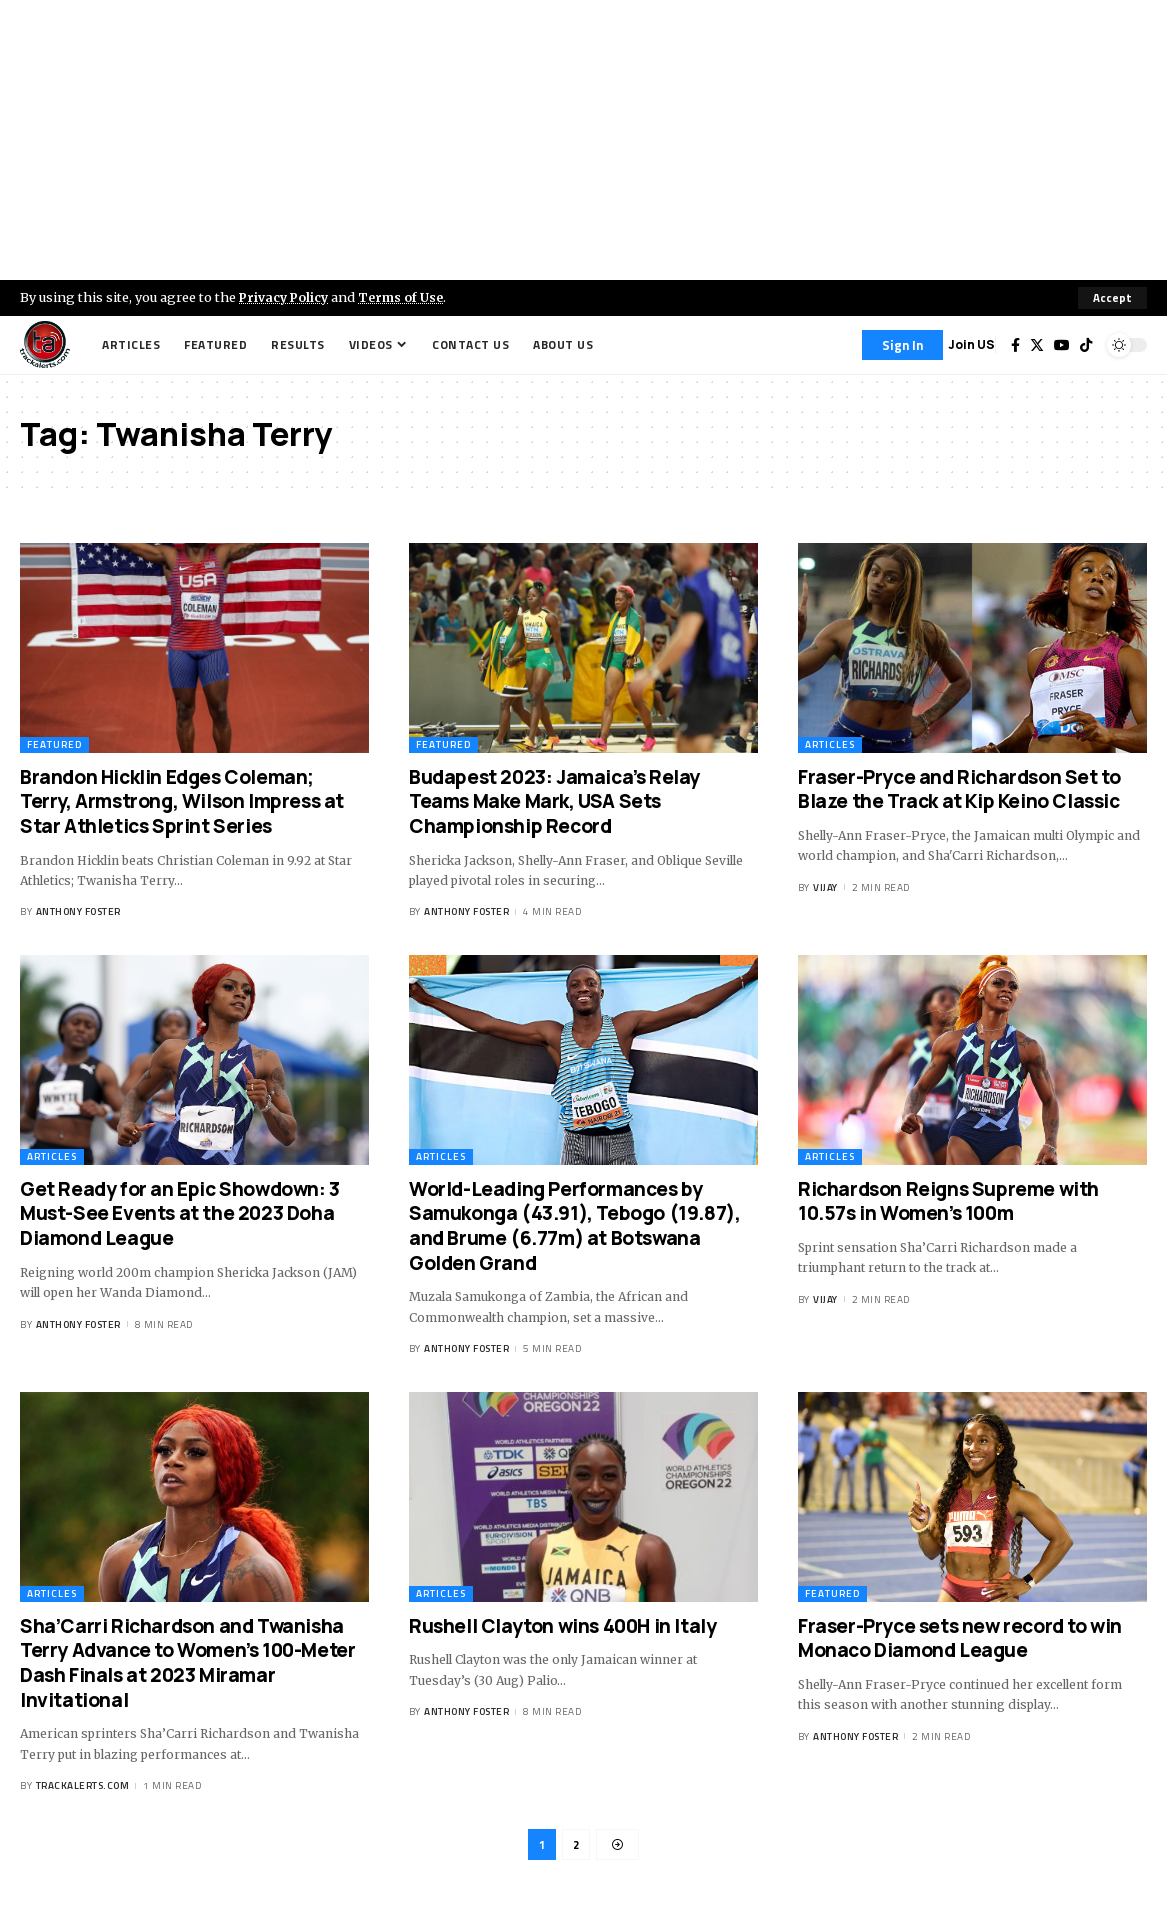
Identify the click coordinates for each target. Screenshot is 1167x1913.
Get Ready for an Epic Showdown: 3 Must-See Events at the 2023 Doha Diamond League (180, 1213)
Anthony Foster (78, 912)
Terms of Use (406, 297)
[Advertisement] (583, 140)
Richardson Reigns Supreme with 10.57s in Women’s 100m (948, 1201)
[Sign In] (902, 345)
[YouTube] (1062, 345)
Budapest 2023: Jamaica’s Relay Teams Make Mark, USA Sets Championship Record (554, 801)
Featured (54, 744)
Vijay (825, 887)
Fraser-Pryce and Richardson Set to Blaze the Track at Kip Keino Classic (959, 789)
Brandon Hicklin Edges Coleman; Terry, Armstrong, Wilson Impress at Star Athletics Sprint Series (182, 801)
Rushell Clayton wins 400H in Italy (562, 1626)
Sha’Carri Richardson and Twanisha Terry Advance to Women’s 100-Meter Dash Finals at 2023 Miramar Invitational (187, 1663)
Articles (830, 744)
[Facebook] (1015, 345)
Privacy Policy (286, 297)
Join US (971, 344)
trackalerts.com (83, 1785)
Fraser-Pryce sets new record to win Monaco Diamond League (960, 1638)
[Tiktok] (1086, 345)
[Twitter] (1037, 345)
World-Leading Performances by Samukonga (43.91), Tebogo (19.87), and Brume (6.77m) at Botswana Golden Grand (574, 1226)
